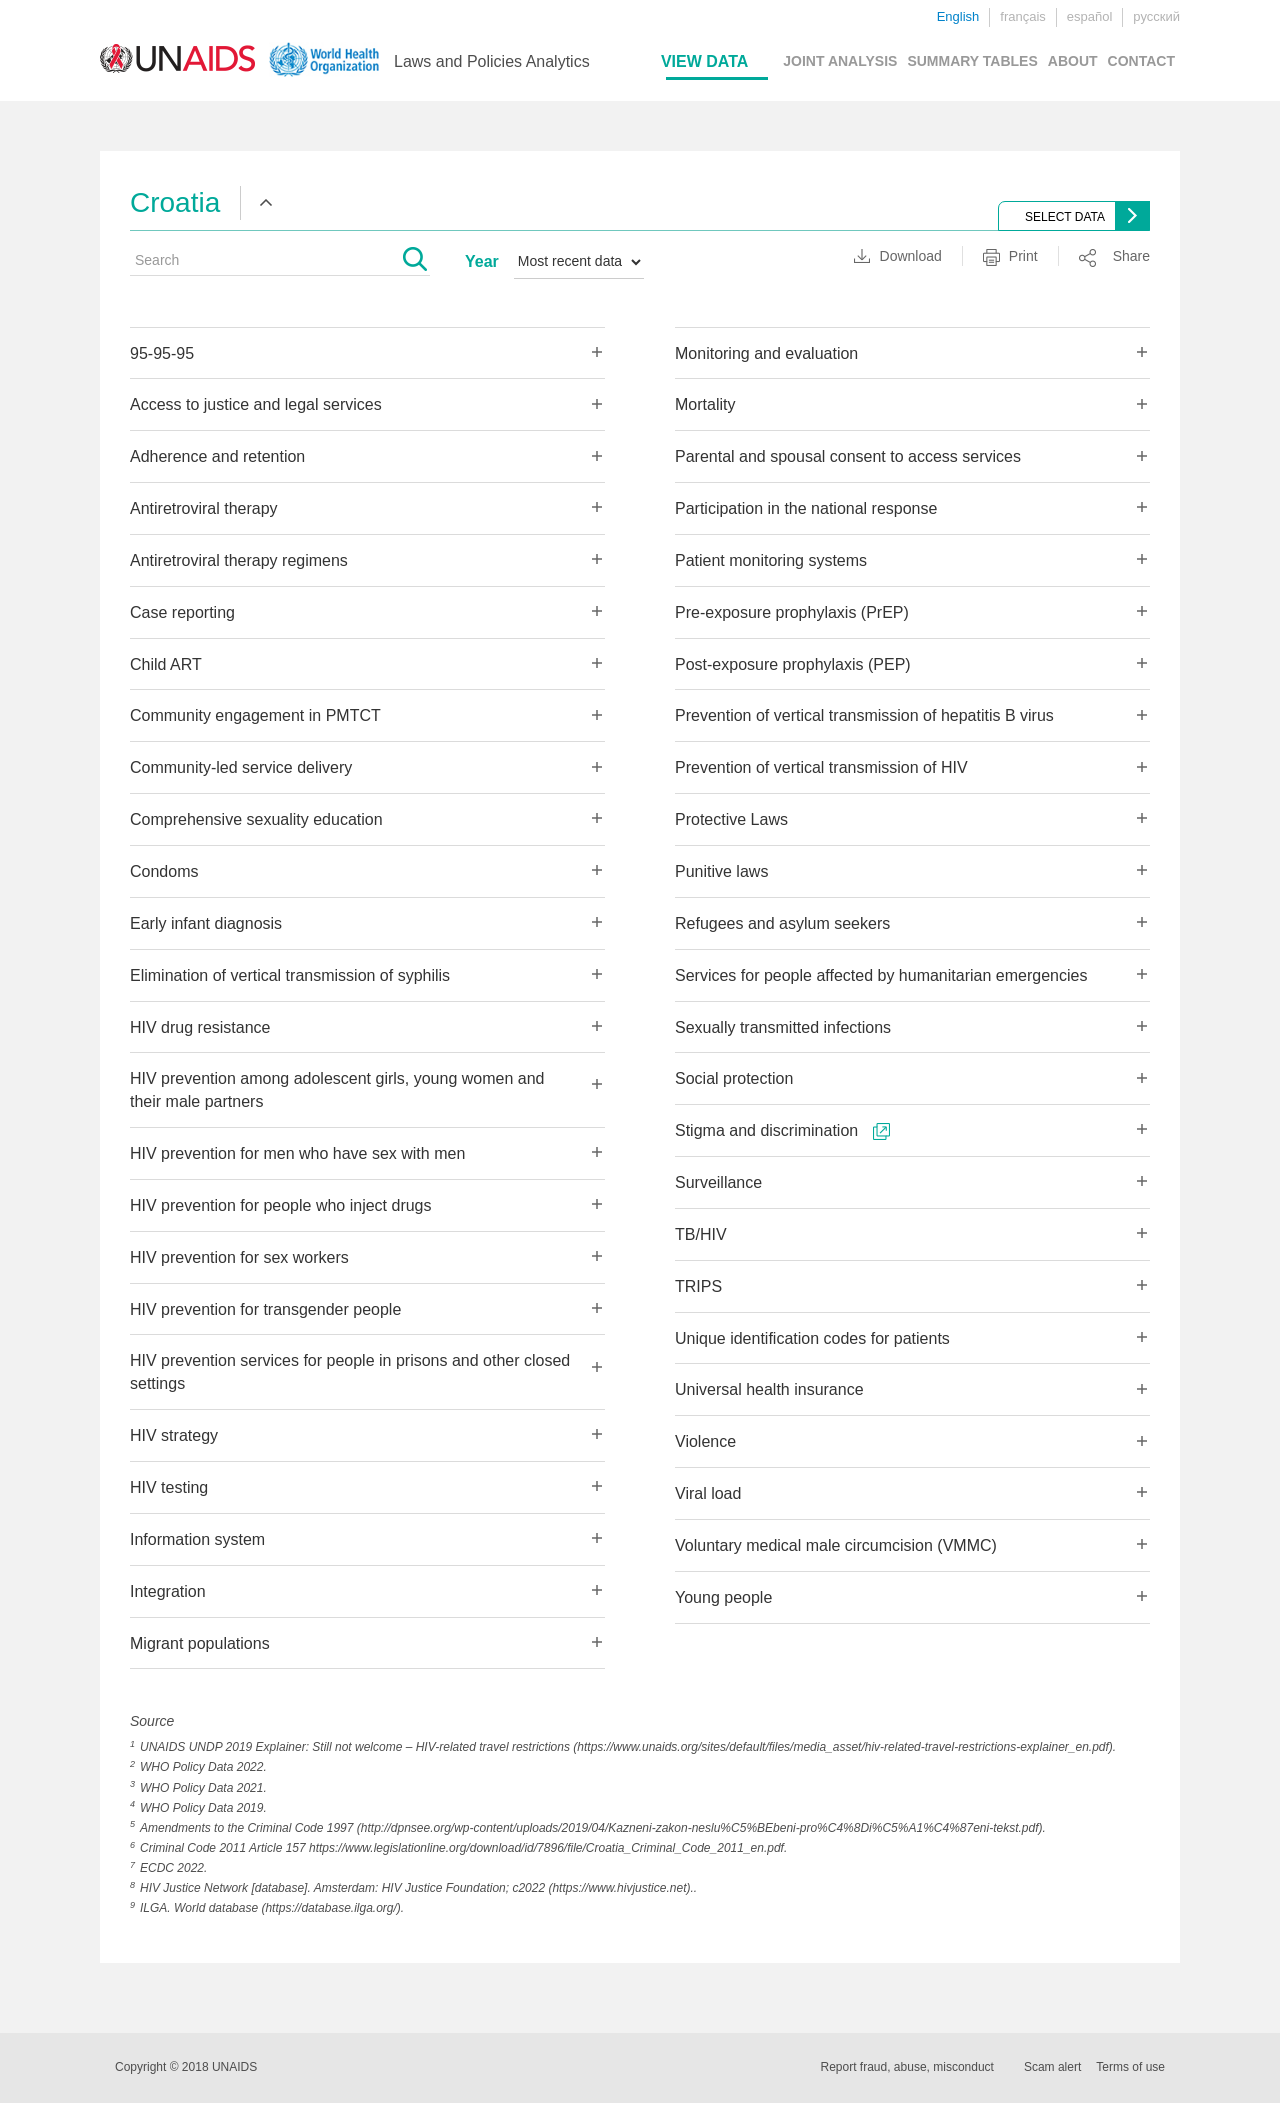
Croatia (175, 202)
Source (152, 1721)
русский (1156, 16)
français (1023, 16)
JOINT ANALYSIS (840, 61)
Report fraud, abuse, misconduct (907, 2067)
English (958, 16)
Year (482, 261)
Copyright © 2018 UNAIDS (186, 2067)
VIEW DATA (704, 61)
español (1090, 16)
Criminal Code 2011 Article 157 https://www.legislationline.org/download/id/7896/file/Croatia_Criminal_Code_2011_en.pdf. (463, 1848)
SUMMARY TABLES (972, 61)
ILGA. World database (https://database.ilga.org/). (272, 1908)
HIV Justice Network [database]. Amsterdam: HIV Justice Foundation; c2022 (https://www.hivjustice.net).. (418, 1888)
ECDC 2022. (173, 1868)
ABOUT (1073, 61)
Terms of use (1130, 2067)
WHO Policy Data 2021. (203, 1788)
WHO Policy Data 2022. (203, 1767)
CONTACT (1141, 61)
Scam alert (1052, 2067)
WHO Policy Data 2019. (203, 1808)
